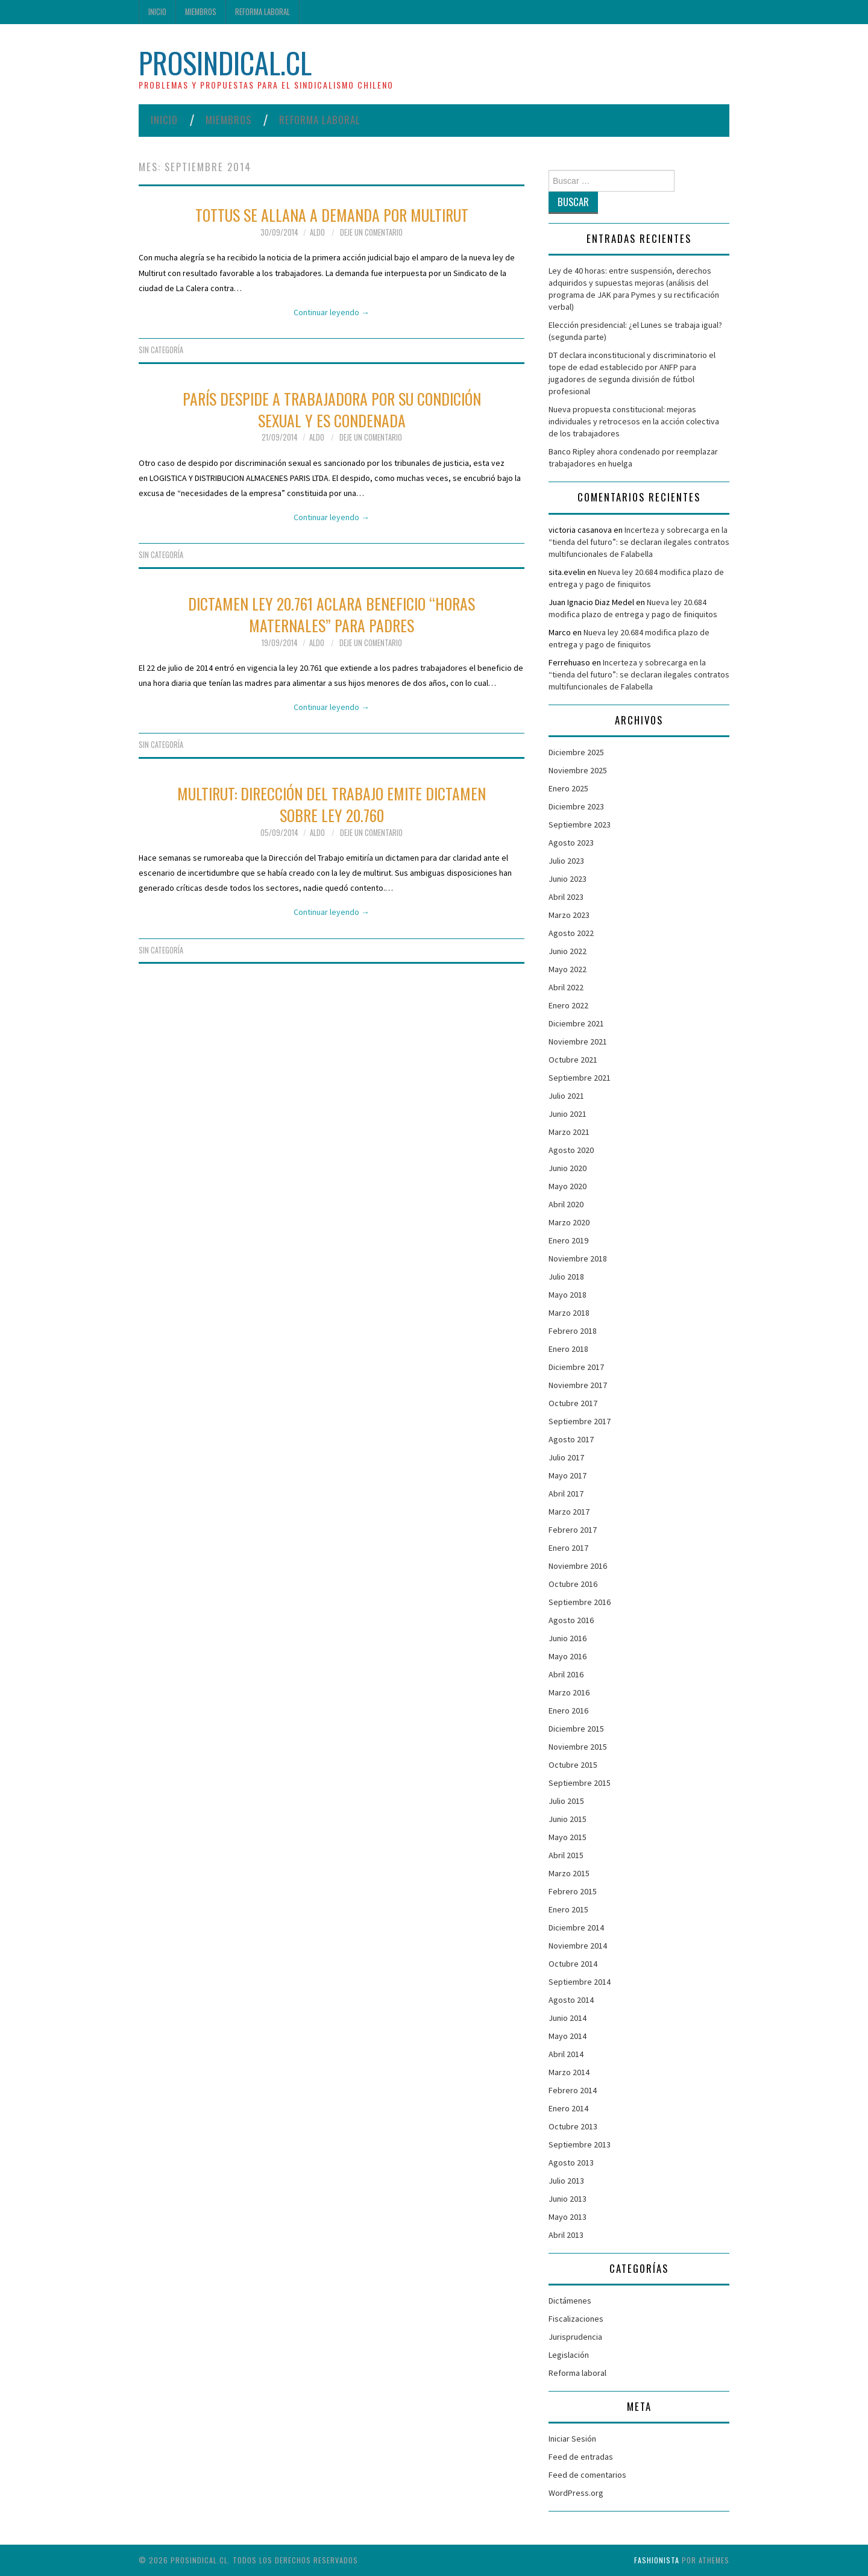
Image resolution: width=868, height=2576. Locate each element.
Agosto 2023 (571, 842)
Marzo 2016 (569, 1692)
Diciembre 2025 (576, 752)
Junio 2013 (568, 2198)
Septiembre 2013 (580, 2144)
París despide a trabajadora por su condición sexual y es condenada (332, 409)
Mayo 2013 (568, 2216)
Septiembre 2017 (580, 1421)
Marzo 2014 (569, 2072)
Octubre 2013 (573, 2126)
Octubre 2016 (573, 1584)
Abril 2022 (566, 987)
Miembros (200, 11)
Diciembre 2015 (576, 1728)
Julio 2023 (566, 860)
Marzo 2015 (569, 1873)
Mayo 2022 (568, 969)
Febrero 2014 (573, 2090)
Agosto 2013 (571, 2162)
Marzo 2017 (569, 1511)
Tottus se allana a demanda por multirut (331, 214)
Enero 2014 (568, 2108)
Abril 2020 (566, 1204)
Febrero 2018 (573, 1330)
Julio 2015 (566, 1800)
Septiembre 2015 (580, 1782)
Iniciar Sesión (572, 2438)
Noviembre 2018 (578, 1258)
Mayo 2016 (568, 1656)
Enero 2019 (568, 1240)
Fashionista (656, 2560)
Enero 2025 (568, 788)
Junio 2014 (568, 2017)
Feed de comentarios (587, 2474)
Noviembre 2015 (578, 1746)
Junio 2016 (568, 1638)
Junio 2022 (568, 951)
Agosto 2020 (571, 1150)
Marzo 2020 (569, 1222)
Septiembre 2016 (580, 1602)
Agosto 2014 (571, 1999)
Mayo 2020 (568, 1186)
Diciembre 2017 (576, 1367)
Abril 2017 (566, 1493)
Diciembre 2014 (576, 1927)
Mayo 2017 (568, 1475)
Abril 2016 (566, 1674)
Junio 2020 (568, 1168)
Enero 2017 (568, 1547)
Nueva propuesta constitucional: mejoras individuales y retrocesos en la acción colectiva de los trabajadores (634, 421)
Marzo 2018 (569, 1312)
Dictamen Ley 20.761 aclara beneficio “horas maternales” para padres (331, 614)
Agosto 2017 (571, 1439)
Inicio (157, 11)
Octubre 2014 (573, 1963)
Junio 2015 (568, 1819)
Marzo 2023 (569, 914)
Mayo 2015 (568, 1837)
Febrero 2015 (573, 1891)
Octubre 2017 (573, 1403)
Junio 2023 (568, 878)
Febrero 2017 (573, 1529)
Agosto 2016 (571, 1620)
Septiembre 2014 (580, 1981)
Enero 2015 (568, 1909)
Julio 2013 (566, 2180)
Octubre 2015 (573, 1764)
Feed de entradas (581, 2456)
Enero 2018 (568, 1348)
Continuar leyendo (332, 312)
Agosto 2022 (571, 933)
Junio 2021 (568, 1113)
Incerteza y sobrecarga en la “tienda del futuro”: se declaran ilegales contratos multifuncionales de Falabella (639, 541)
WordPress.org (576, 2492)
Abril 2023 (566, 896)
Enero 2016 (568, 1710)
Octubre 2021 (573, 1059)
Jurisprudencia (575, 2336)
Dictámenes (570, 2300)
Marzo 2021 (569, 1131)
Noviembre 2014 (578, 1945)
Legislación (569, 2354)
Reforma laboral (262, 11)
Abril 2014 (566, 2054)
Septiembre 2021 (580, 1077)
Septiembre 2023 (580, 824)
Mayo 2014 (568, 2036)
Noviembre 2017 (578, 1385)
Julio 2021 (566, 1095)
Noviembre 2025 (578, 770)
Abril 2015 (566, 1855)
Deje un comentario (371, 232)
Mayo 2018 (568, 1294)
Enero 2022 (568, 1005)
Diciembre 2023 (576, 806)
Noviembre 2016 (578, 1565)
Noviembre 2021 (578, 1041)
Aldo (317, 232)
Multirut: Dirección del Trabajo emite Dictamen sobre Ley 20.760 (331, 804)
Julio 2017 (566, 1457)
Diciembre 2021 (576, 1023)
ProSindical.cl (225, 62)
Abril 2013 (566, 2234)
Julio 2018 (566, 1276)
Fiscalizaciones (576, 2318)
